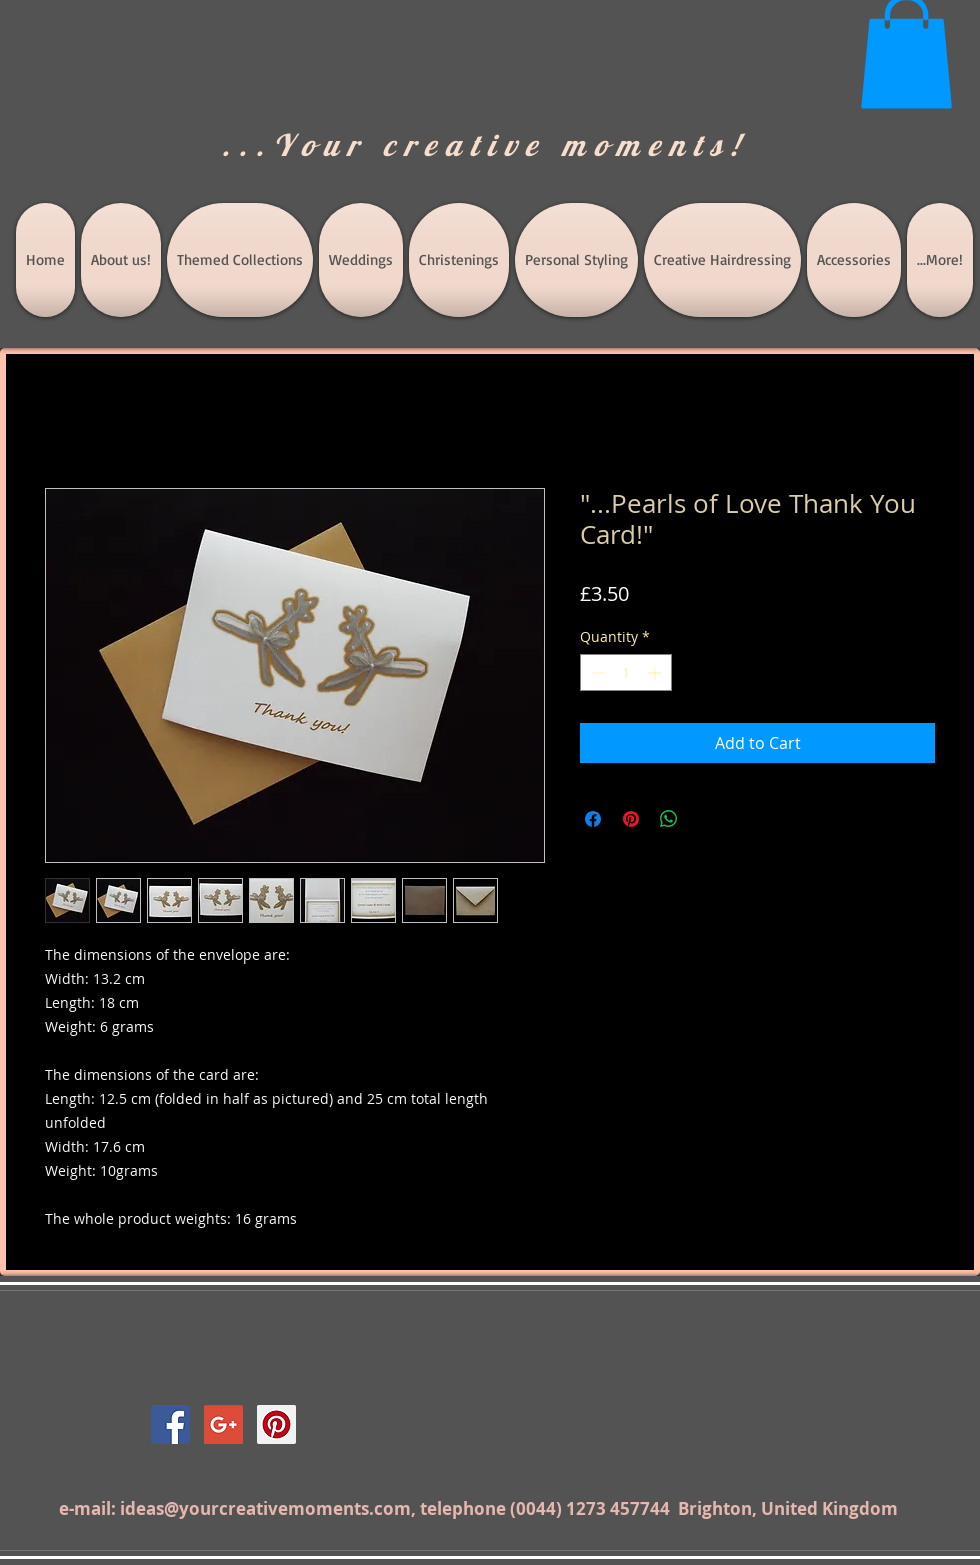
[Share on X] (707, 819)
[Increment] (656, 672)
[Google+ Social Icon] (223, 1424)
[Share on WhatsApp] (669, 819)
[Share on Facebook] (593, 819)
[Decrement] (595, 672)
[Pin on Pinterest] (631, 819)
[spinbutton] (626, 672)
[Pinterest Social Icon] (276, 1424)
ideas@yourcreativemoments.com (265, 1508)
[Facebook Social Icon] (170, 1424)
